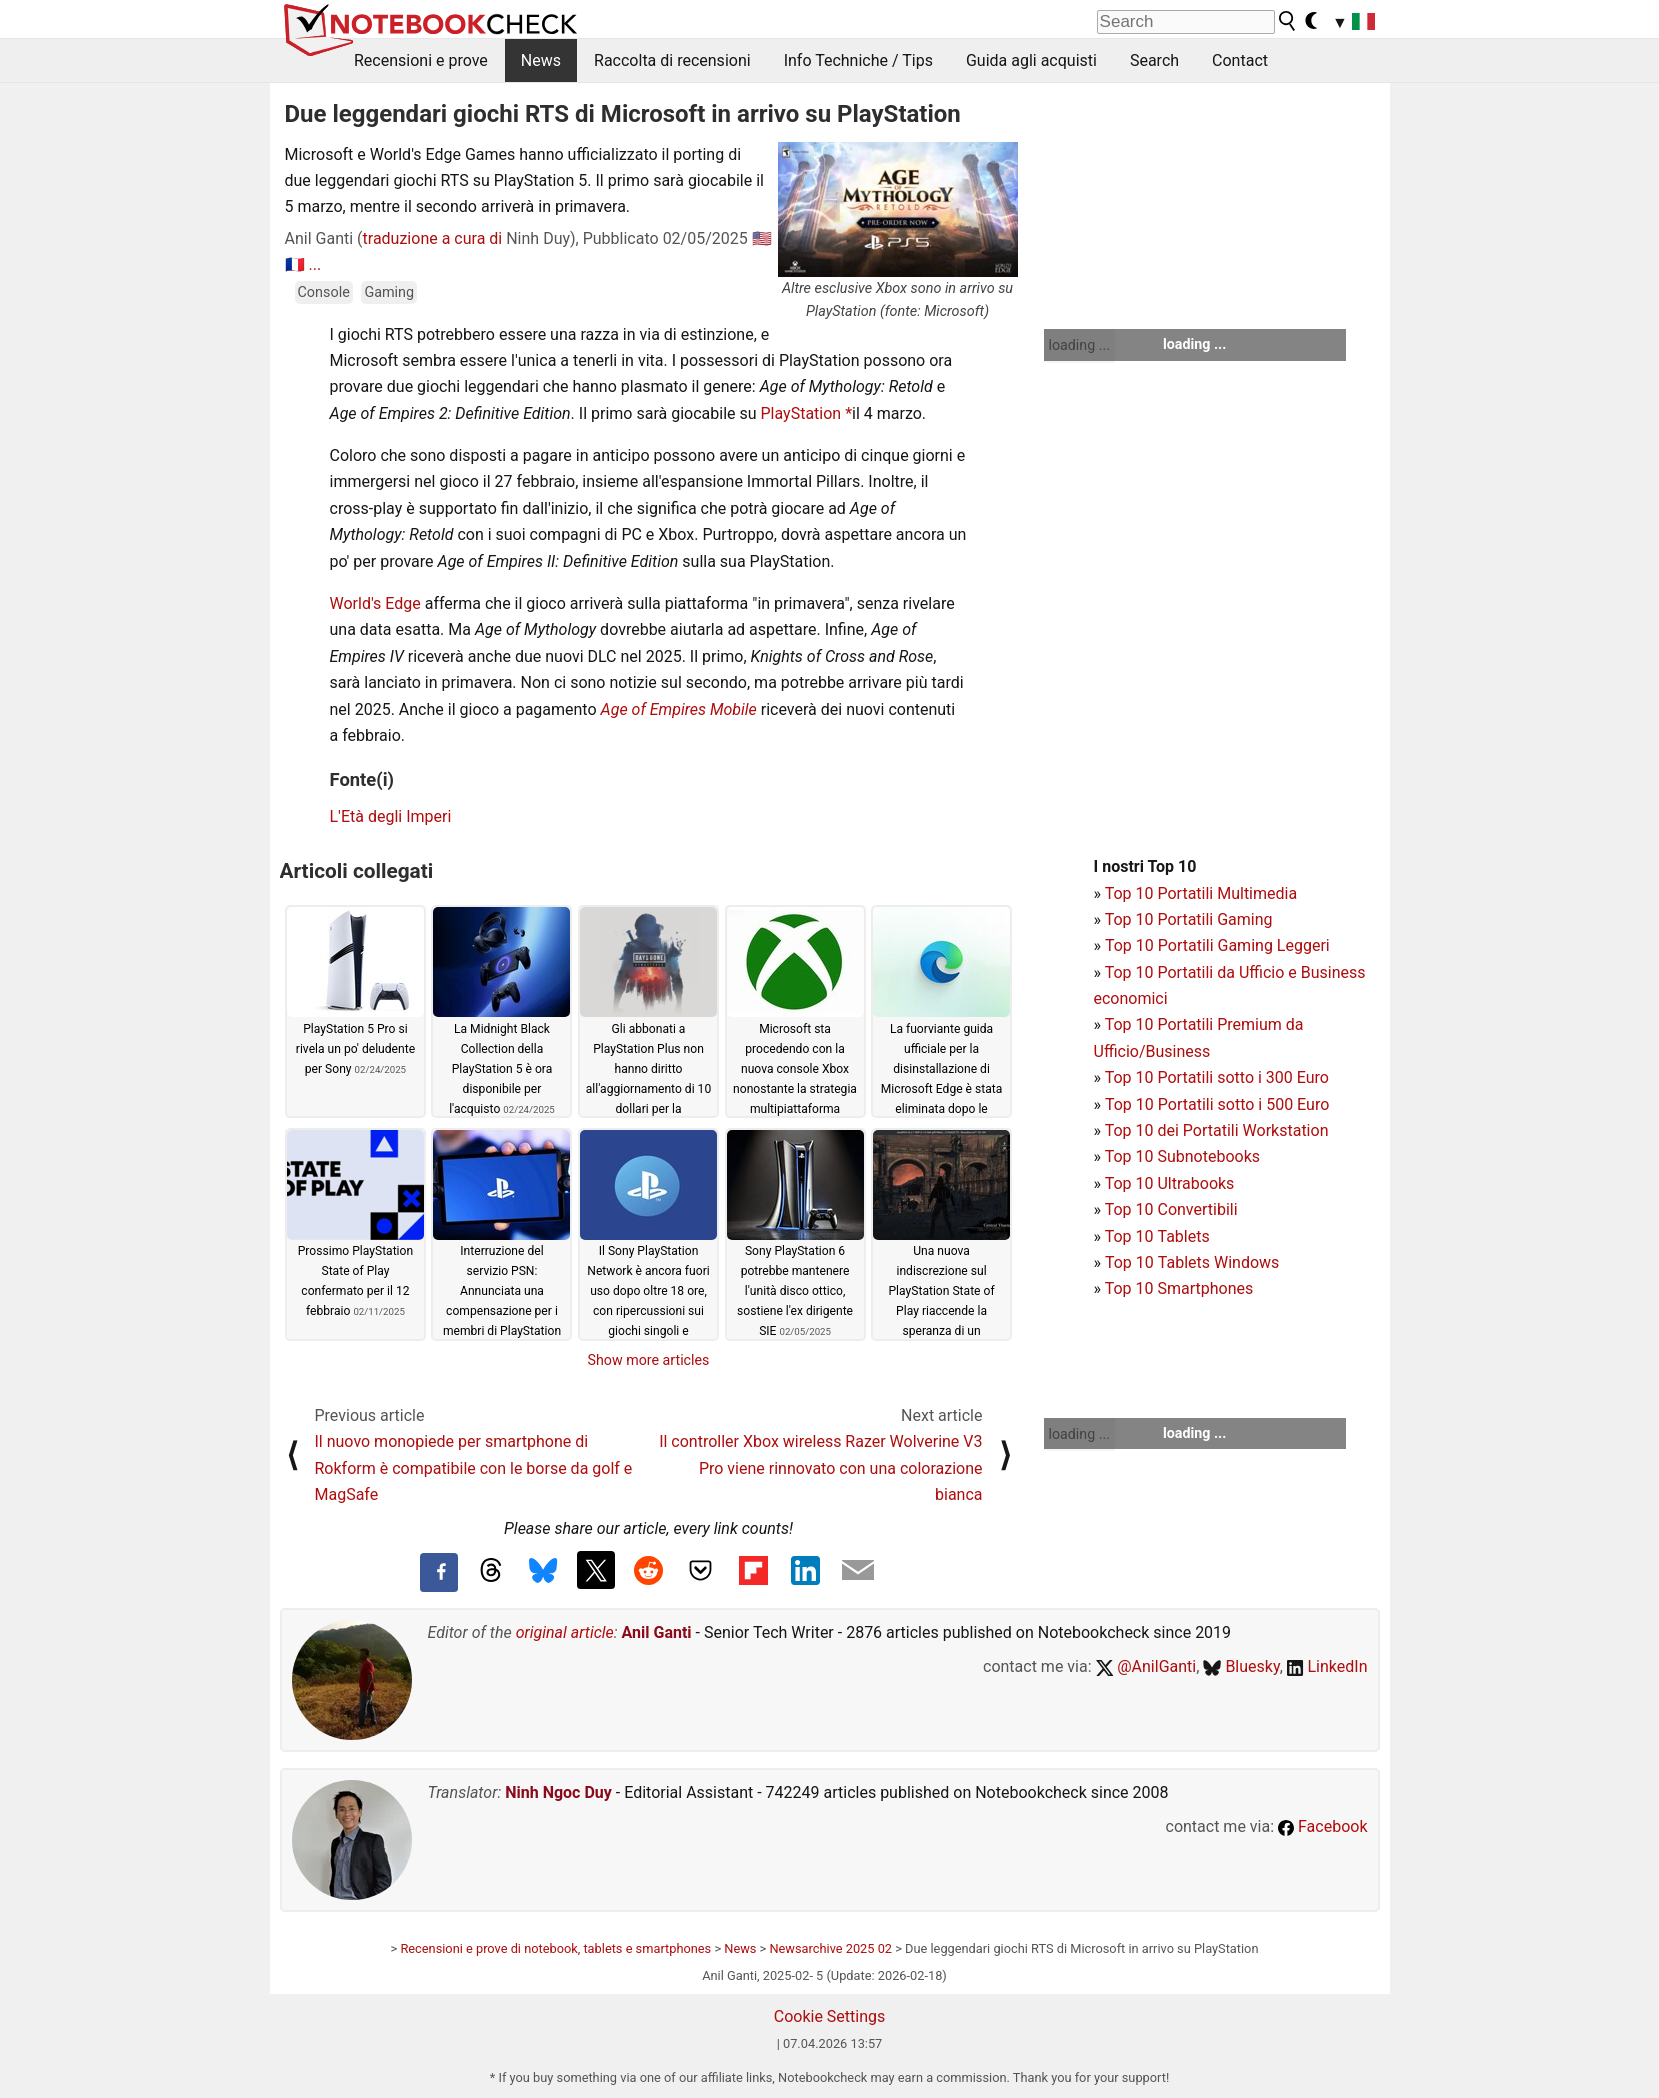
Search (1154, 60)
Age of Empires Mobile (679, 709)
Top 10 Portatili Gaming (1189, 919)
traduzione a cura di (433, 238)
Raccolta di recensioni (672, 60)
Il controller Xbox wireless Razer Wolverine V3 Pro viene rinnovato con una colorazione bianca (820, 1468)
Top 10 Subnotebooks (1182, 1156)
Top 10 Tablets (1157, 1236)
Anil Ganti (657, 1632)
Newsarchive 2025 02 (830, 1948)
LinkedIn (1327, 1666)
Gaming (389, 292)
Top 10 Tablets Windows (1192, 1262)
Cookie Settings (830, 2016)
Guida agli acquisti (1031, 60)
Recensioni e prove (421, 60)
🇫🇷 (295, 264)
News (541, 60)
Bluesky (1241, 1666)
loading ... (1079, 345)
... (314, 264)
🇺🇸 (762, 238)
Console (324, 292)
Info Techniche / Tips (858, 60)
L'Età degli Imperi (391, 816)
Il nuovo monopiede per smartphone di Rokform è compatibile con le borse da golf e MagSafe (474, 1468)
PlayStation (803, 413)
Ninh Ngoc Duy (558, 1792)
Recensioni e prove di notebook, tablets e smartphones (555, 1948)
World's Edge (375, 603)
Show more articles (649, 1360)
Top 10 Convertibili (1171, 1209)
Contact (1240, 60)
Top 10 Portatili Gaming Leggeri (1217, 945)
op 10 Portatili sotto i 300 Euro (1221, 1077)
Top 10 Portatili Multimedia (1201, 893)
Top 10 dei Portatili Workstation (1217, 1130)
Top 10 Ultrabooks (1170, 1183)
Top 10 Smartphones (1179, 1288)
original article (565, 1632)
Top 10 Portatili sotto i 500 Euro (1217, 1104)
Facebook (1322, 1826)
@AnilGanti (1146, 1666)
